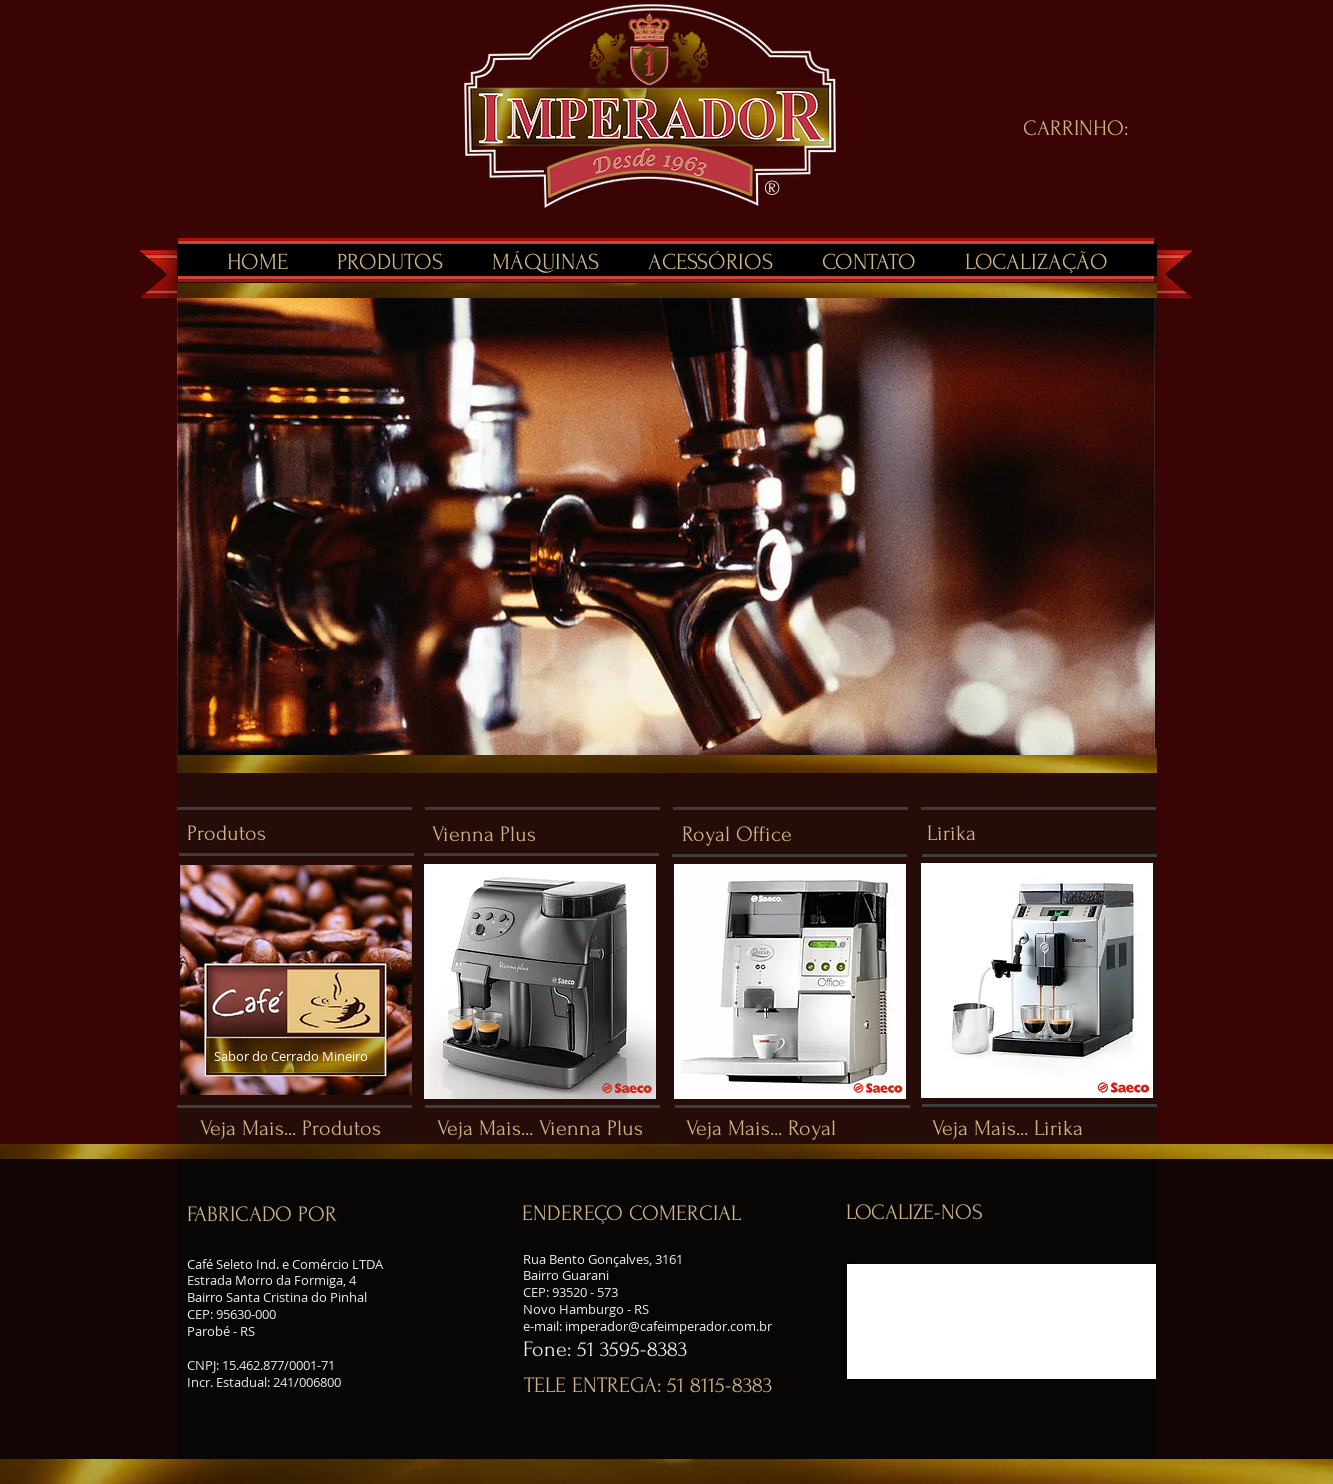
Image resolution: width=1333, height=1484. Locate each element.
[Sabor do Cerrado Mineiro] (312, 1056)
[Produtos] (304, 833)
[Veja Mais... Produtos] (292, 1129)
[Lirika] (1044, 833)
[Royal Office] (799, 834)
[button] (304, 1214)
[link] (1089, 127)
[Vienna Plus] (549, 834)
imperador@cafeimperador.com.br (668, 1326)
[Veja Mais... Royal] (778, 1129)
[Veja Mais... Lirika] (1034, 1129)
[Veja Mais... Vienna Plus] (542, 1129)
